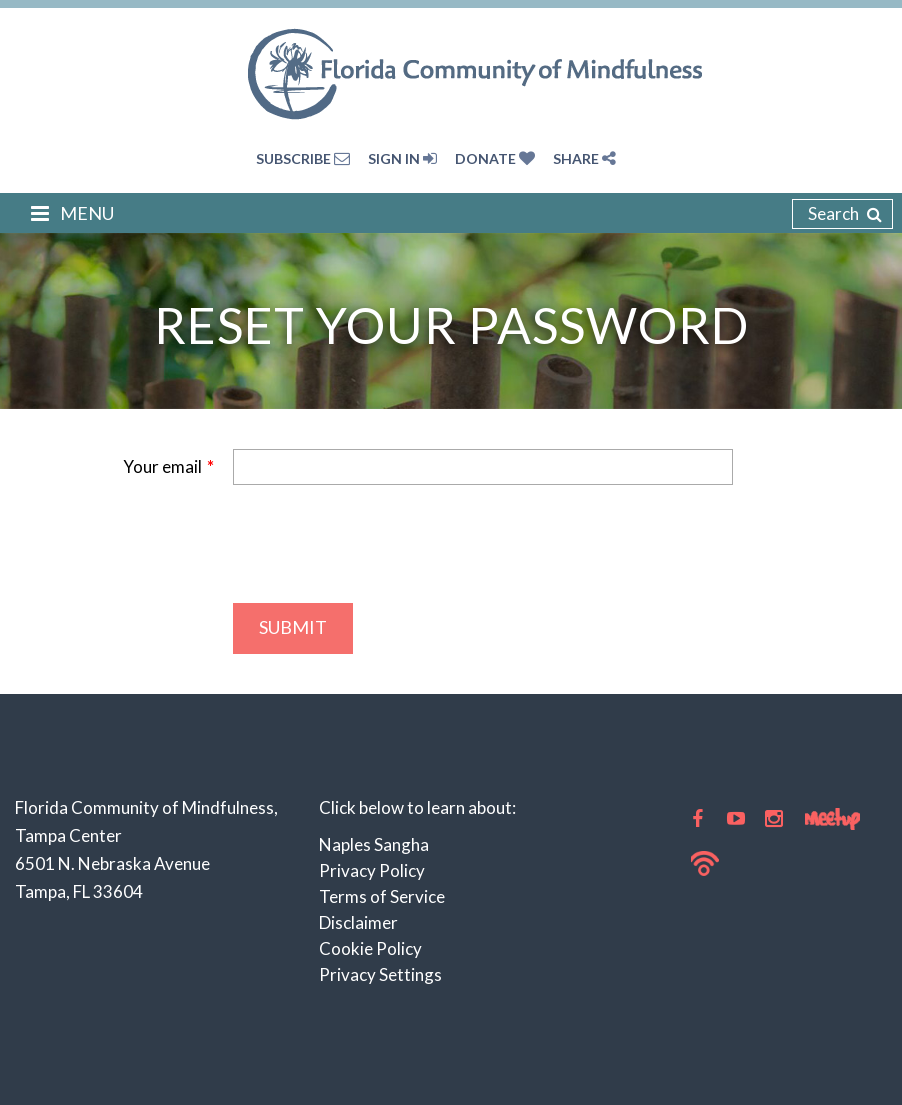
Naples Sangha (374, 844)
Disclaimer (358, 922)
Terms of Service (382, 896)
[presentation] (385, 544)
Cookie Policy (370, 948)
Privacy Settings (380, 974)
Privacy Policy (372, 870)
